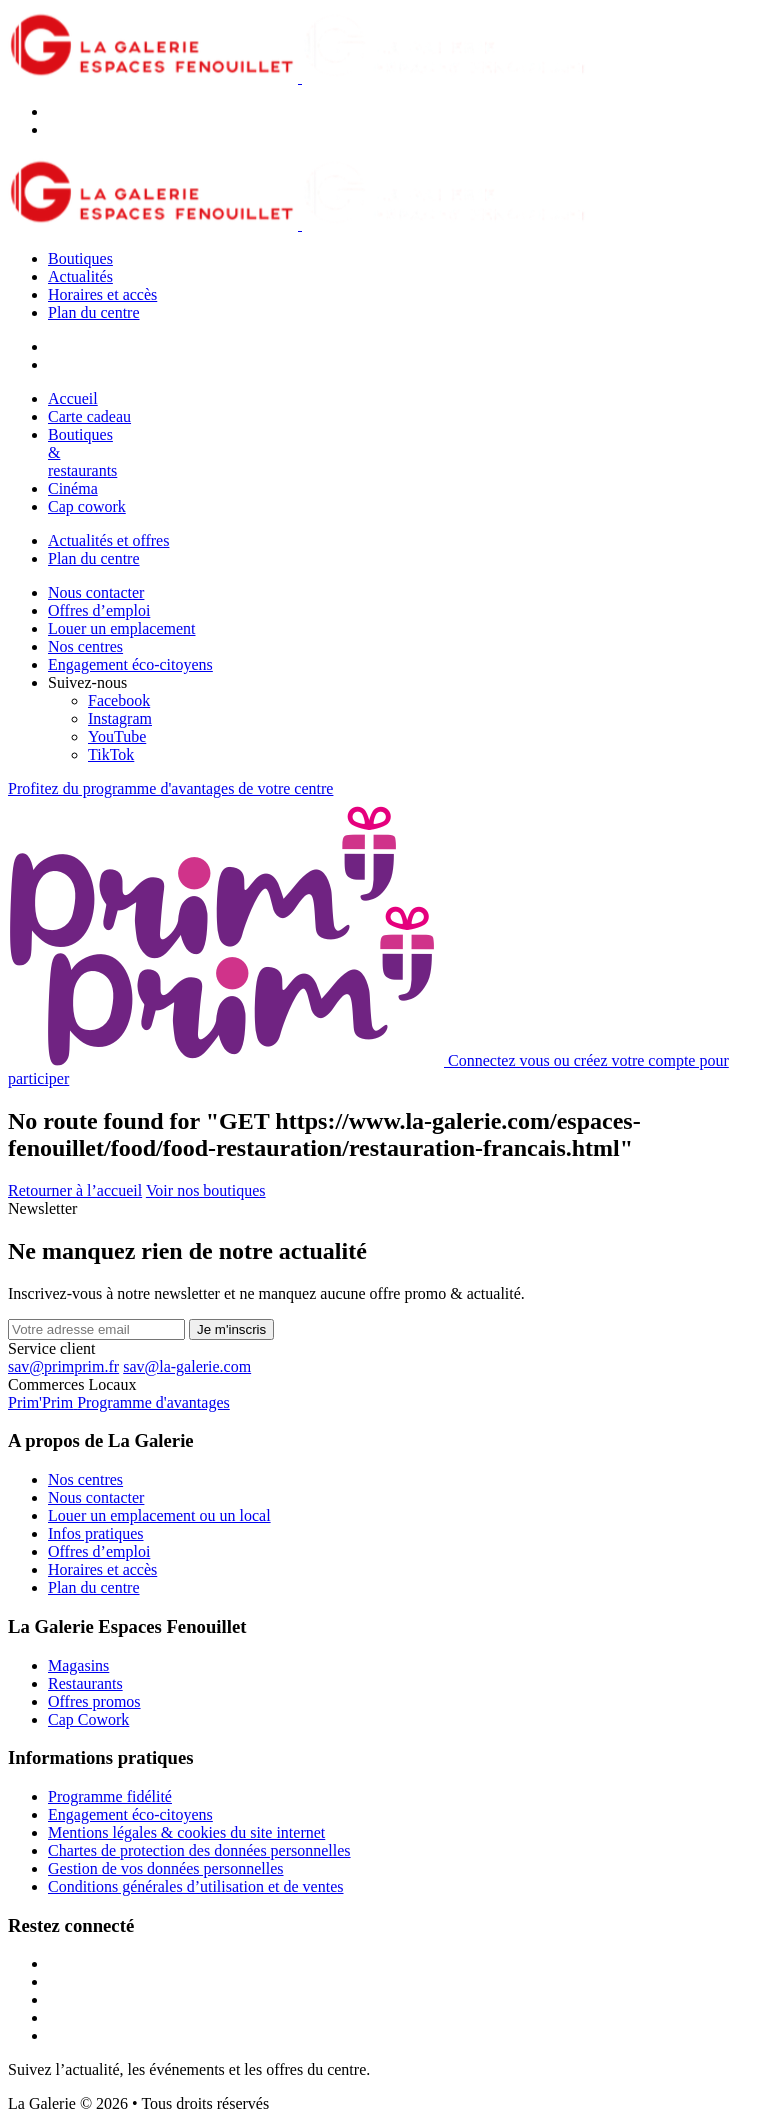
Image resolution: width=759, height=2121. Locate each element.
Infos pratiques (96, 1533)
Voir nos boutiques (206, 1190)
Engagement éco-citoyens (130, 664)
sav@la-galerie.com (187, 1366)
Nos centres (85, 646)
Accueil (73, 398)
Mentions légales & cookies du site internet (186, 1832)
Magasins (78, 1665)
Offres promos (94, 1701)
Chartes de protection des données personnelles (199, 1850)
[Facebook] (119, 700)
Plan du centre (94, 312)
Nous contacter (96, 592)
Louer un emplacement (122, 628)
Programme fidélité (110, 1796)
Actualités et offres (108, 540)
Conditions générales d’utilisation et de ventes (196, 1886)
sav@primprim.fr (63, 1366)
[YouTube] (117, 736)
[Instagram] (120, 718)
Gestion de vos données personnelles (166, 1868)
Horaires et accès (102, 294)
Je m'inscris (231, 1329)
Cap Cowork (88, 1719)
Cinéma (73, 488)
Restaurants (85, 1683)
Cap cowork (87, 506)
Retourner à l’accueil (75, 1190)
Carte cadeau (89, 416)
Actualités (80, 276)
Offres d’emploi (99, 610)
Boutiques (80, 258)
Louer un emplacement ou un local (159, 1515)
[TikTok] (111, 754)
